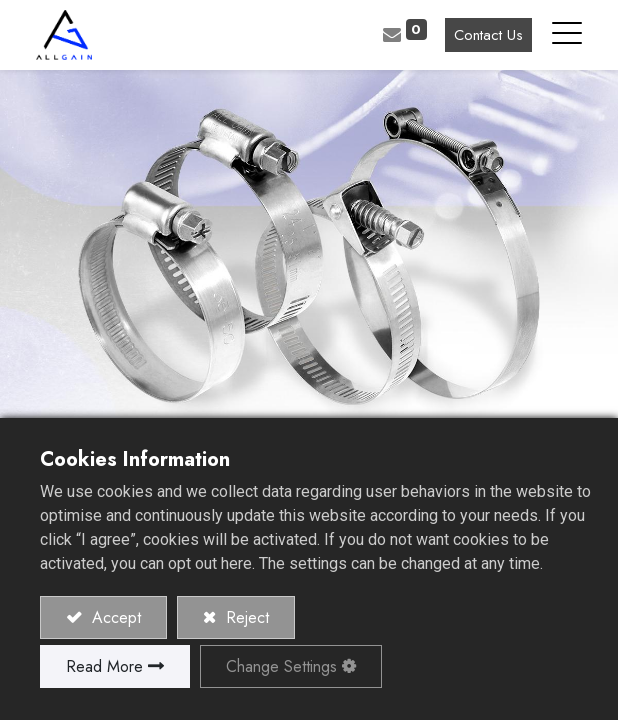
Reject (245, 617)
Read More (104, 666)
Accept (114, 617)
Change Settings (281, 666)
